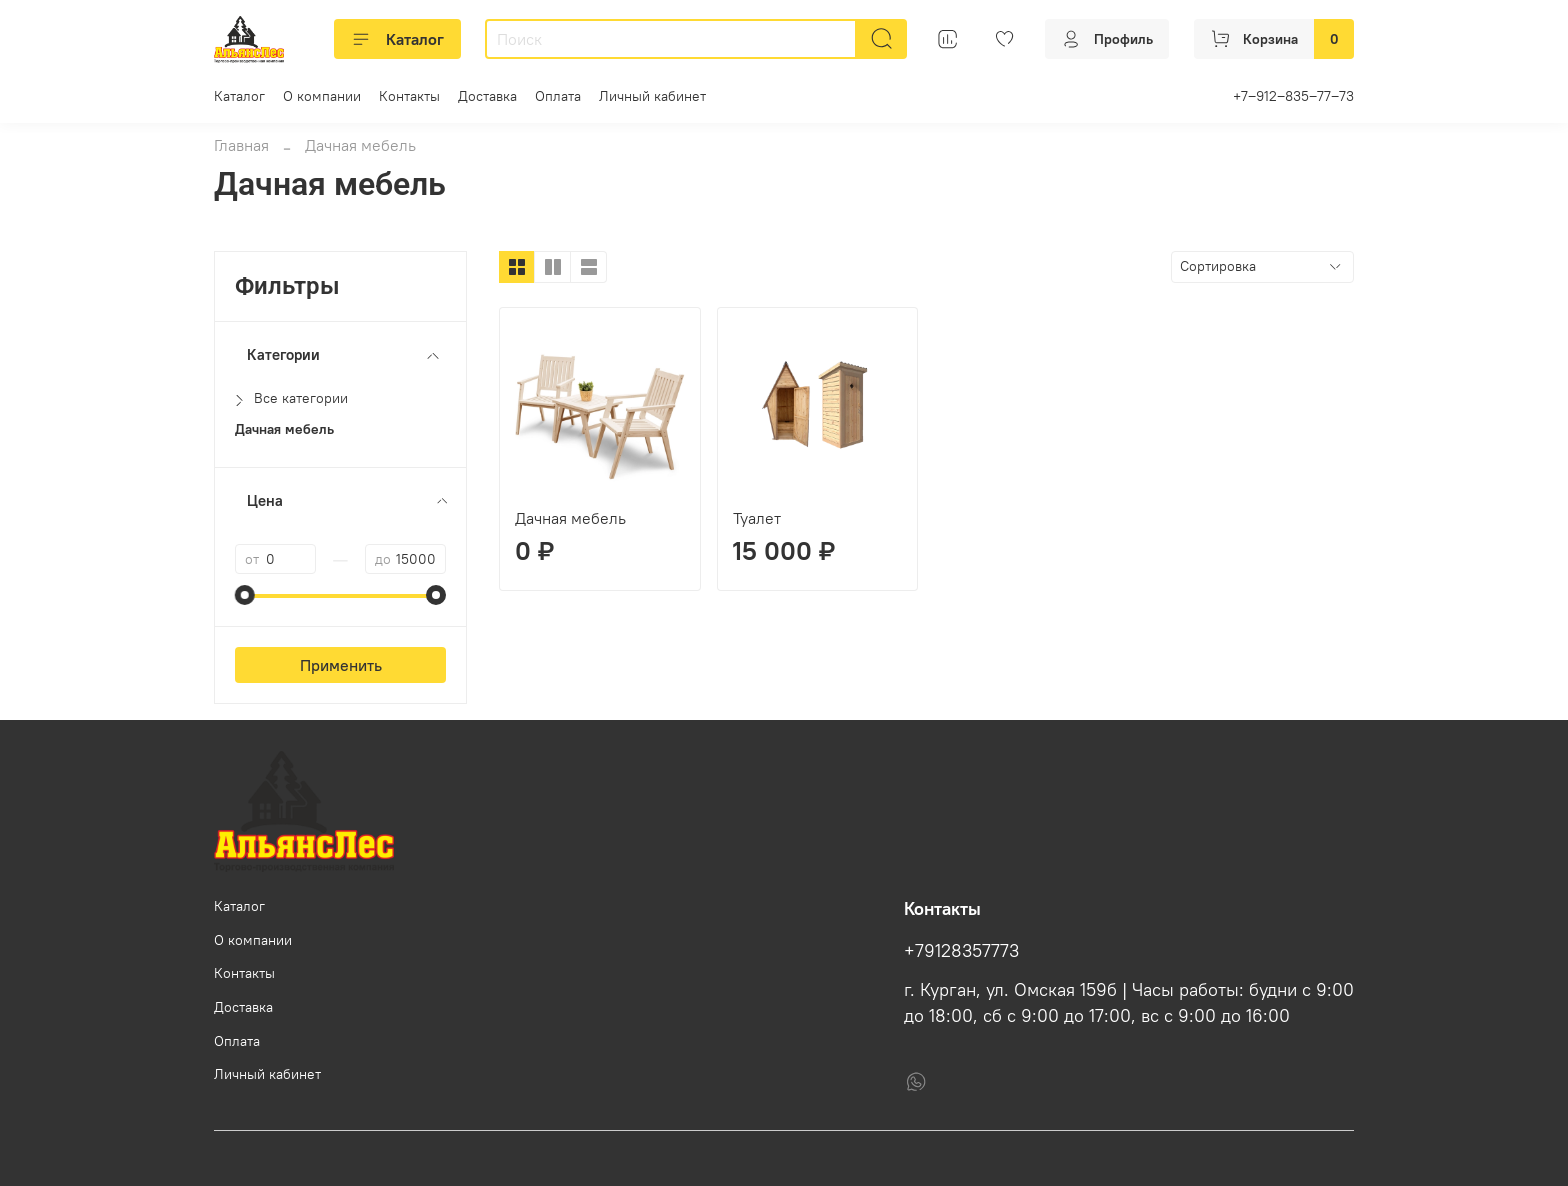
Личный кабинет (652, 96)
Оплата (558, 96)
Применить (341, 665)
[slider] (245, 595)
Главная (241, 145)
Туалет (757, 518)
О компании (322, 96)
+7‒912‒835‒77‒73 (1293, 96)
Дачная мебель (570, 518)
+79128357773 (961, 951)
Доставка (487, 96)
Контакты (409, 96)
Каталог (397, 39)
